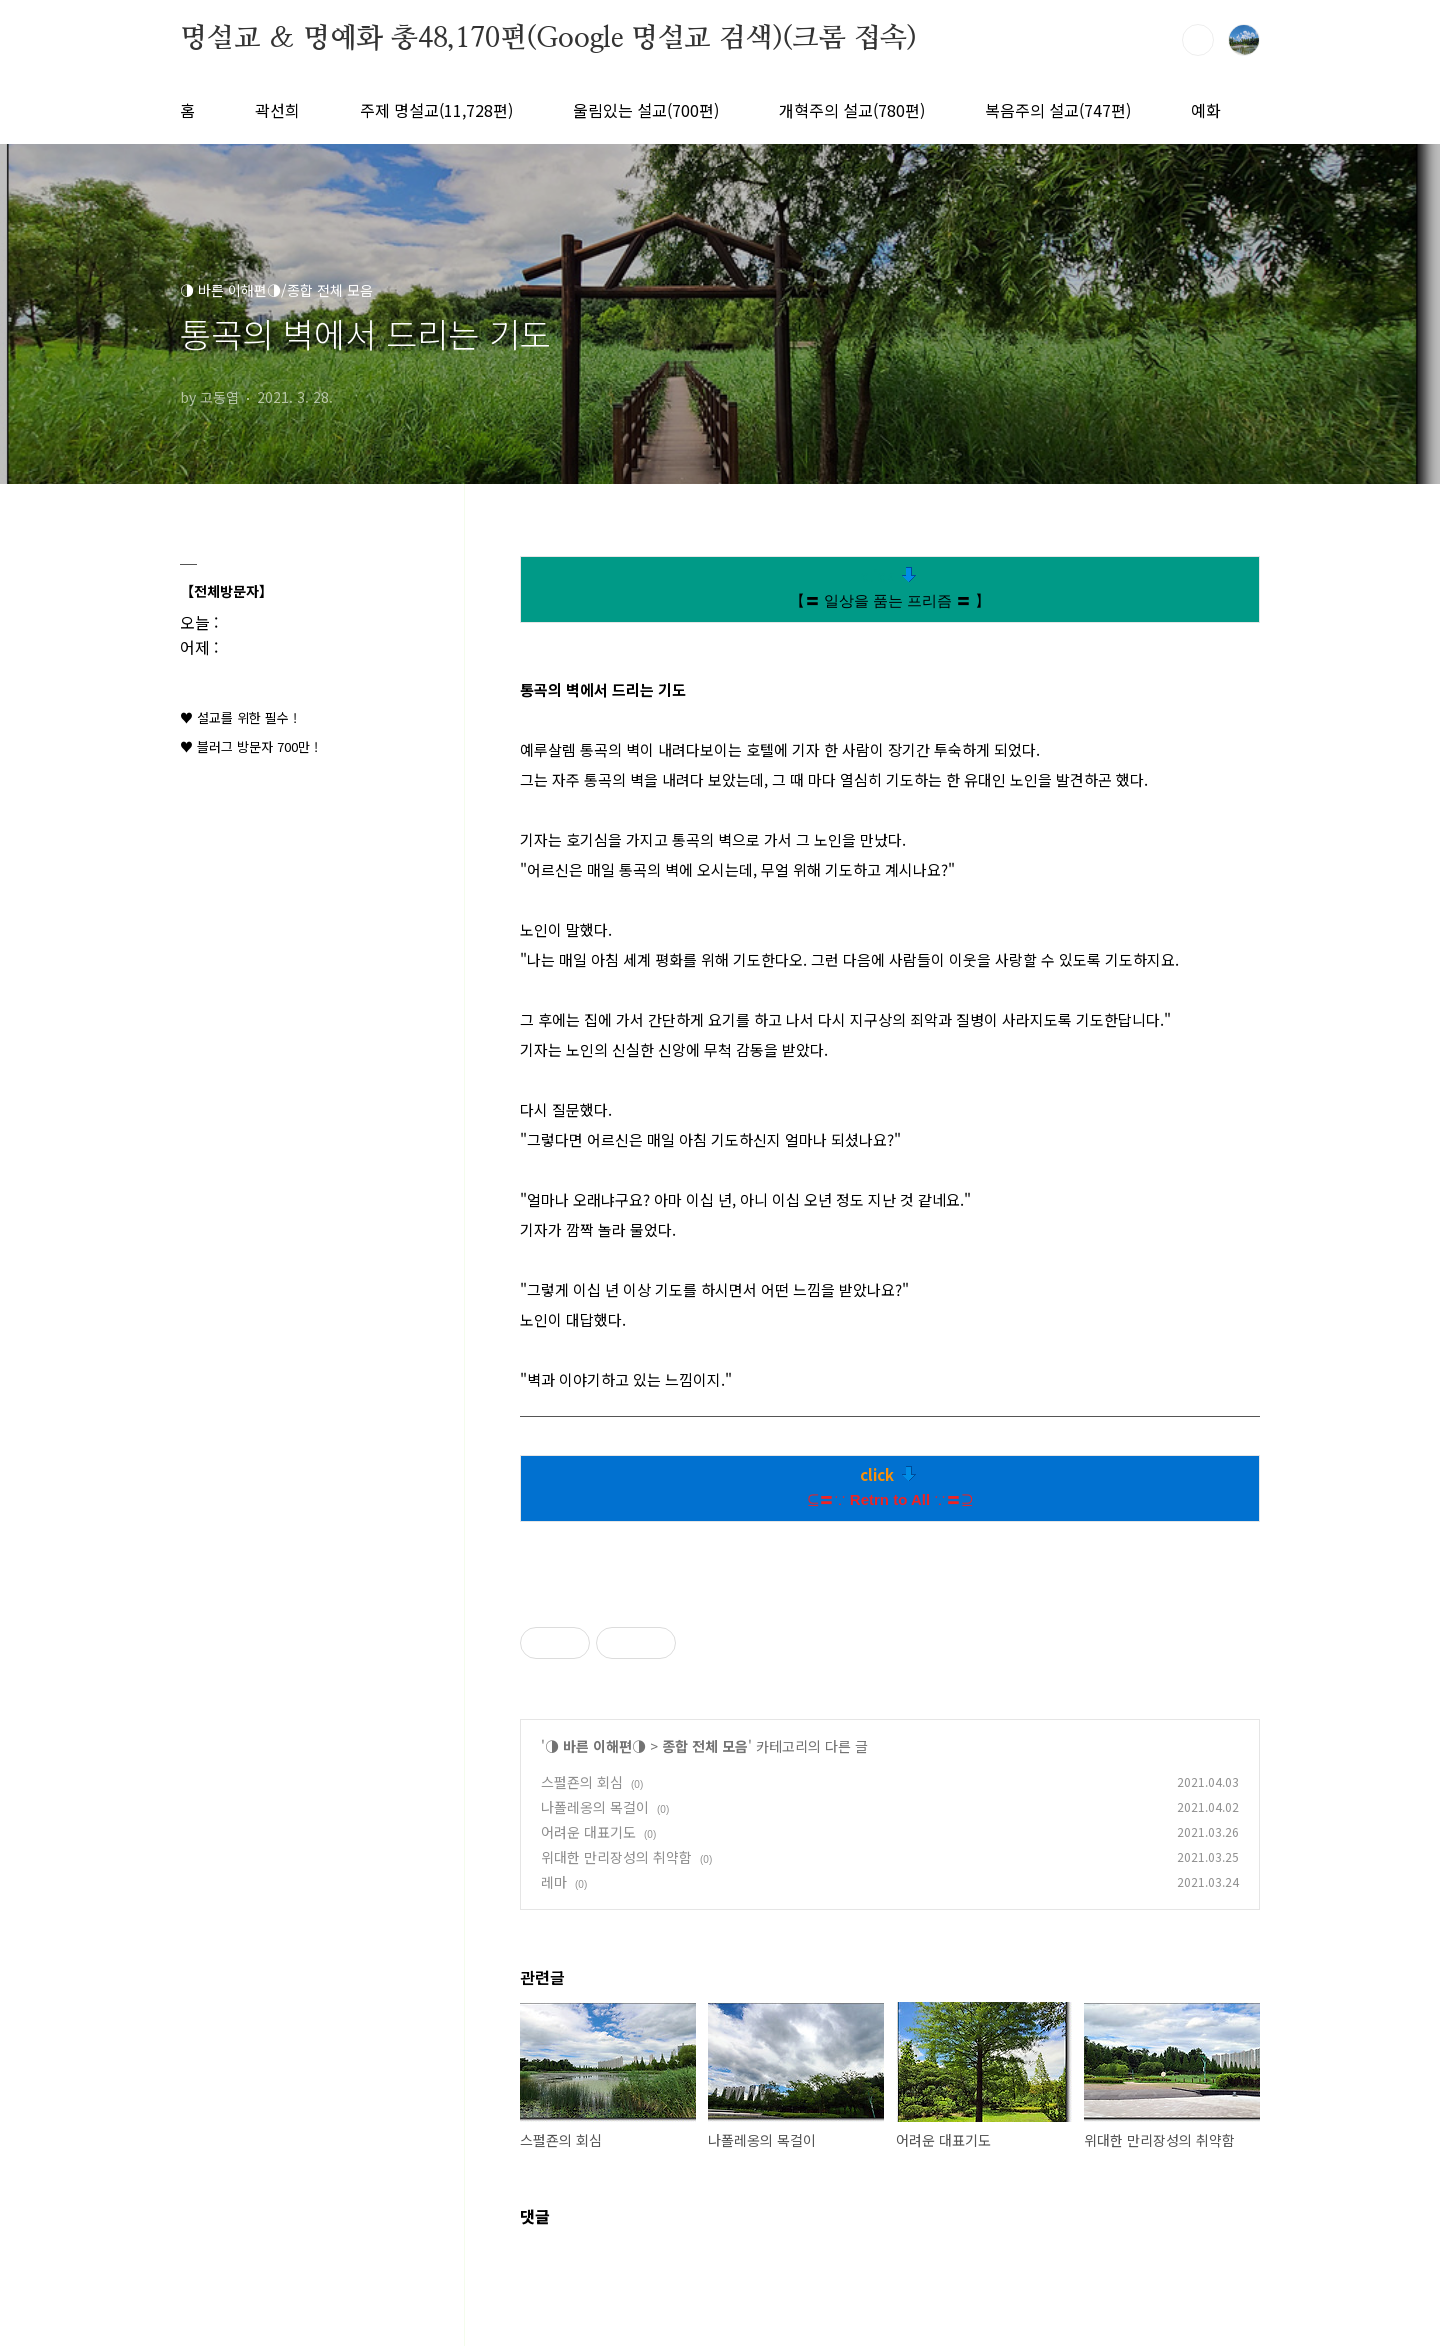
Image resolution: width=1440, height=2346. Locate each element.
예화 (1206, 110)
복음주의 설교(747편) (1058, 110)
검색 (1198, 40)
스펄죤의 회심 (582, 1782)
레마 (554, 1882)
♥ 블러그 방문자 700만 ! (249, 746)
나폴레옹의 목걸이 (595, 1807)
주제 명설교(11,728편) (436, 110)
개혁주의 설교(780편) (852, 110)
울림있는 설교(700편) (646, 110)
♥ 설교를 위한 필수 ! (238, 717)
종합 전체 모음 (705, 1746)
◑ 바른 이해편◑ (595, 1746)
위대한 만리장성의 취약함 (616, 1857)
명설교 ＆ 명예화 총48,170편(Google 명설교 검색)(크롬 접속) (548, 39)
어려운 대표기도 (588, 1832)
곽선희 (277, 110)
